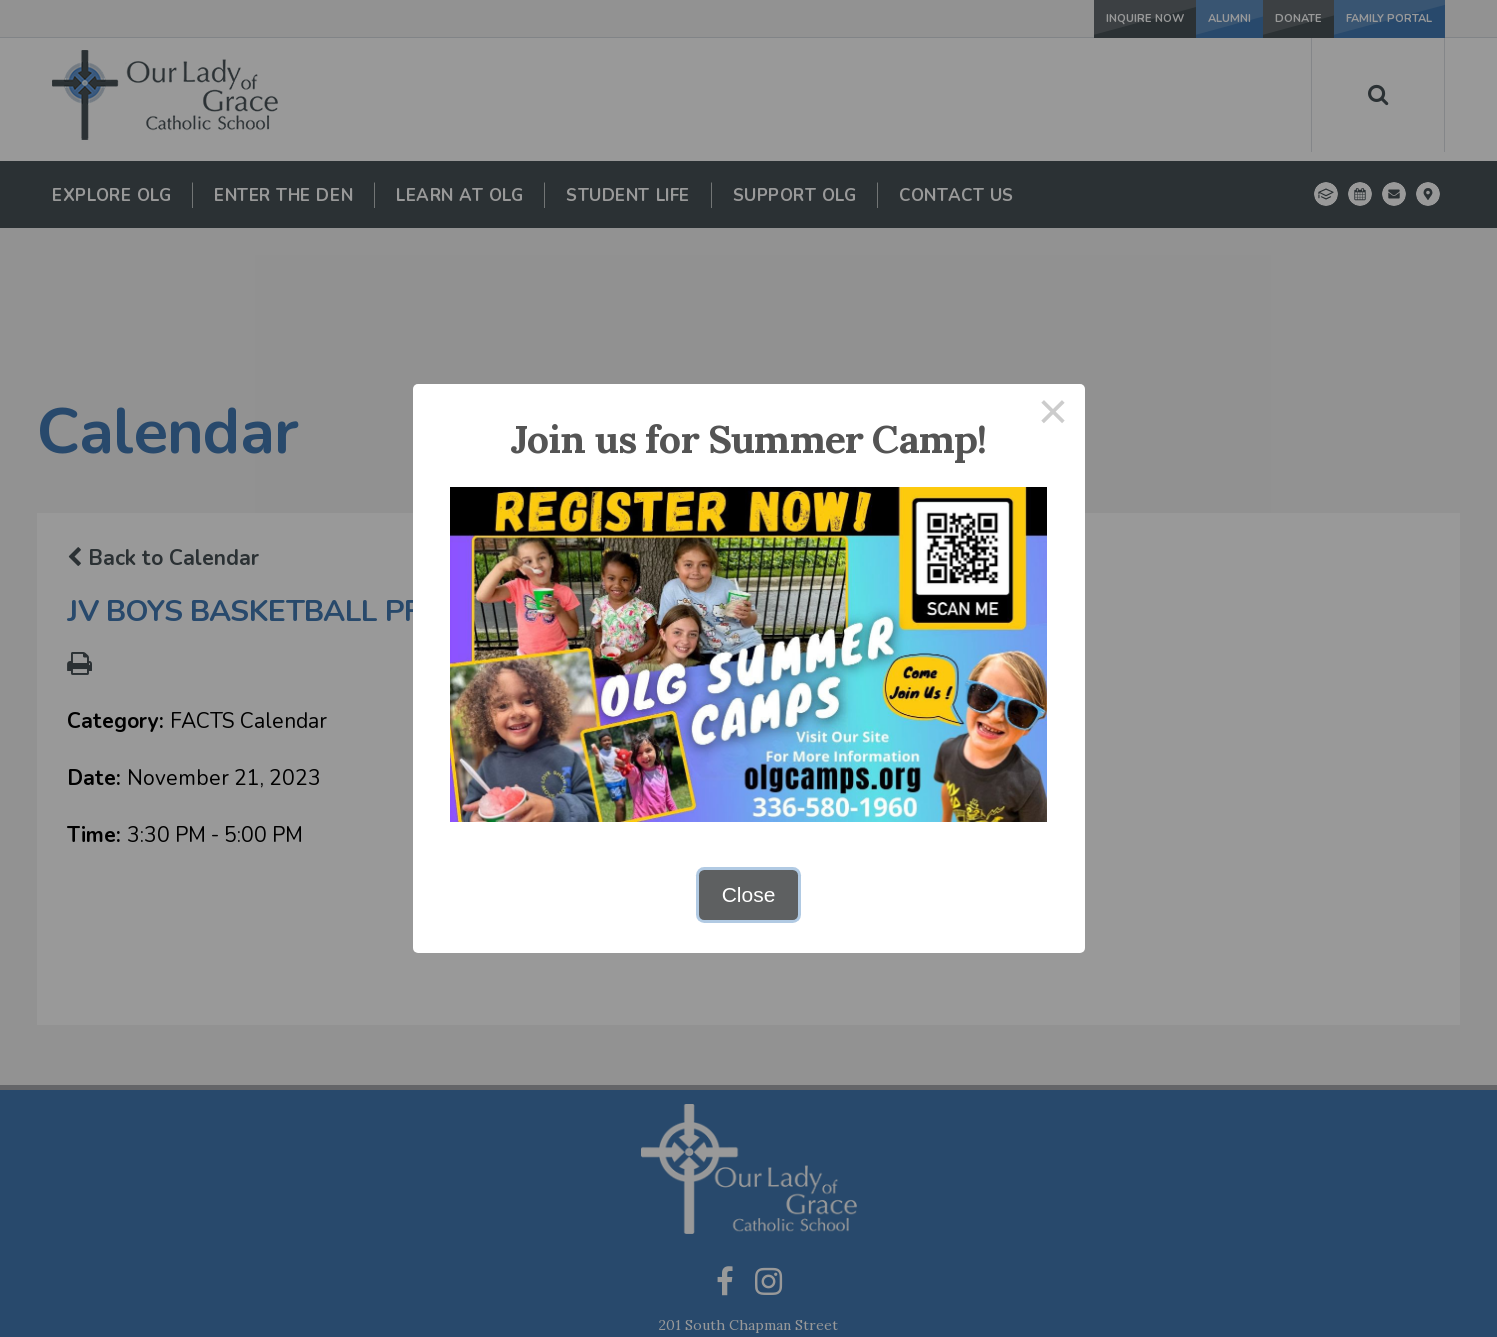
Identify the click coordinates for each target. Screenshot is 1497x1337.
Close (749, 894)
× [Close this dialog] (1053, 415)
